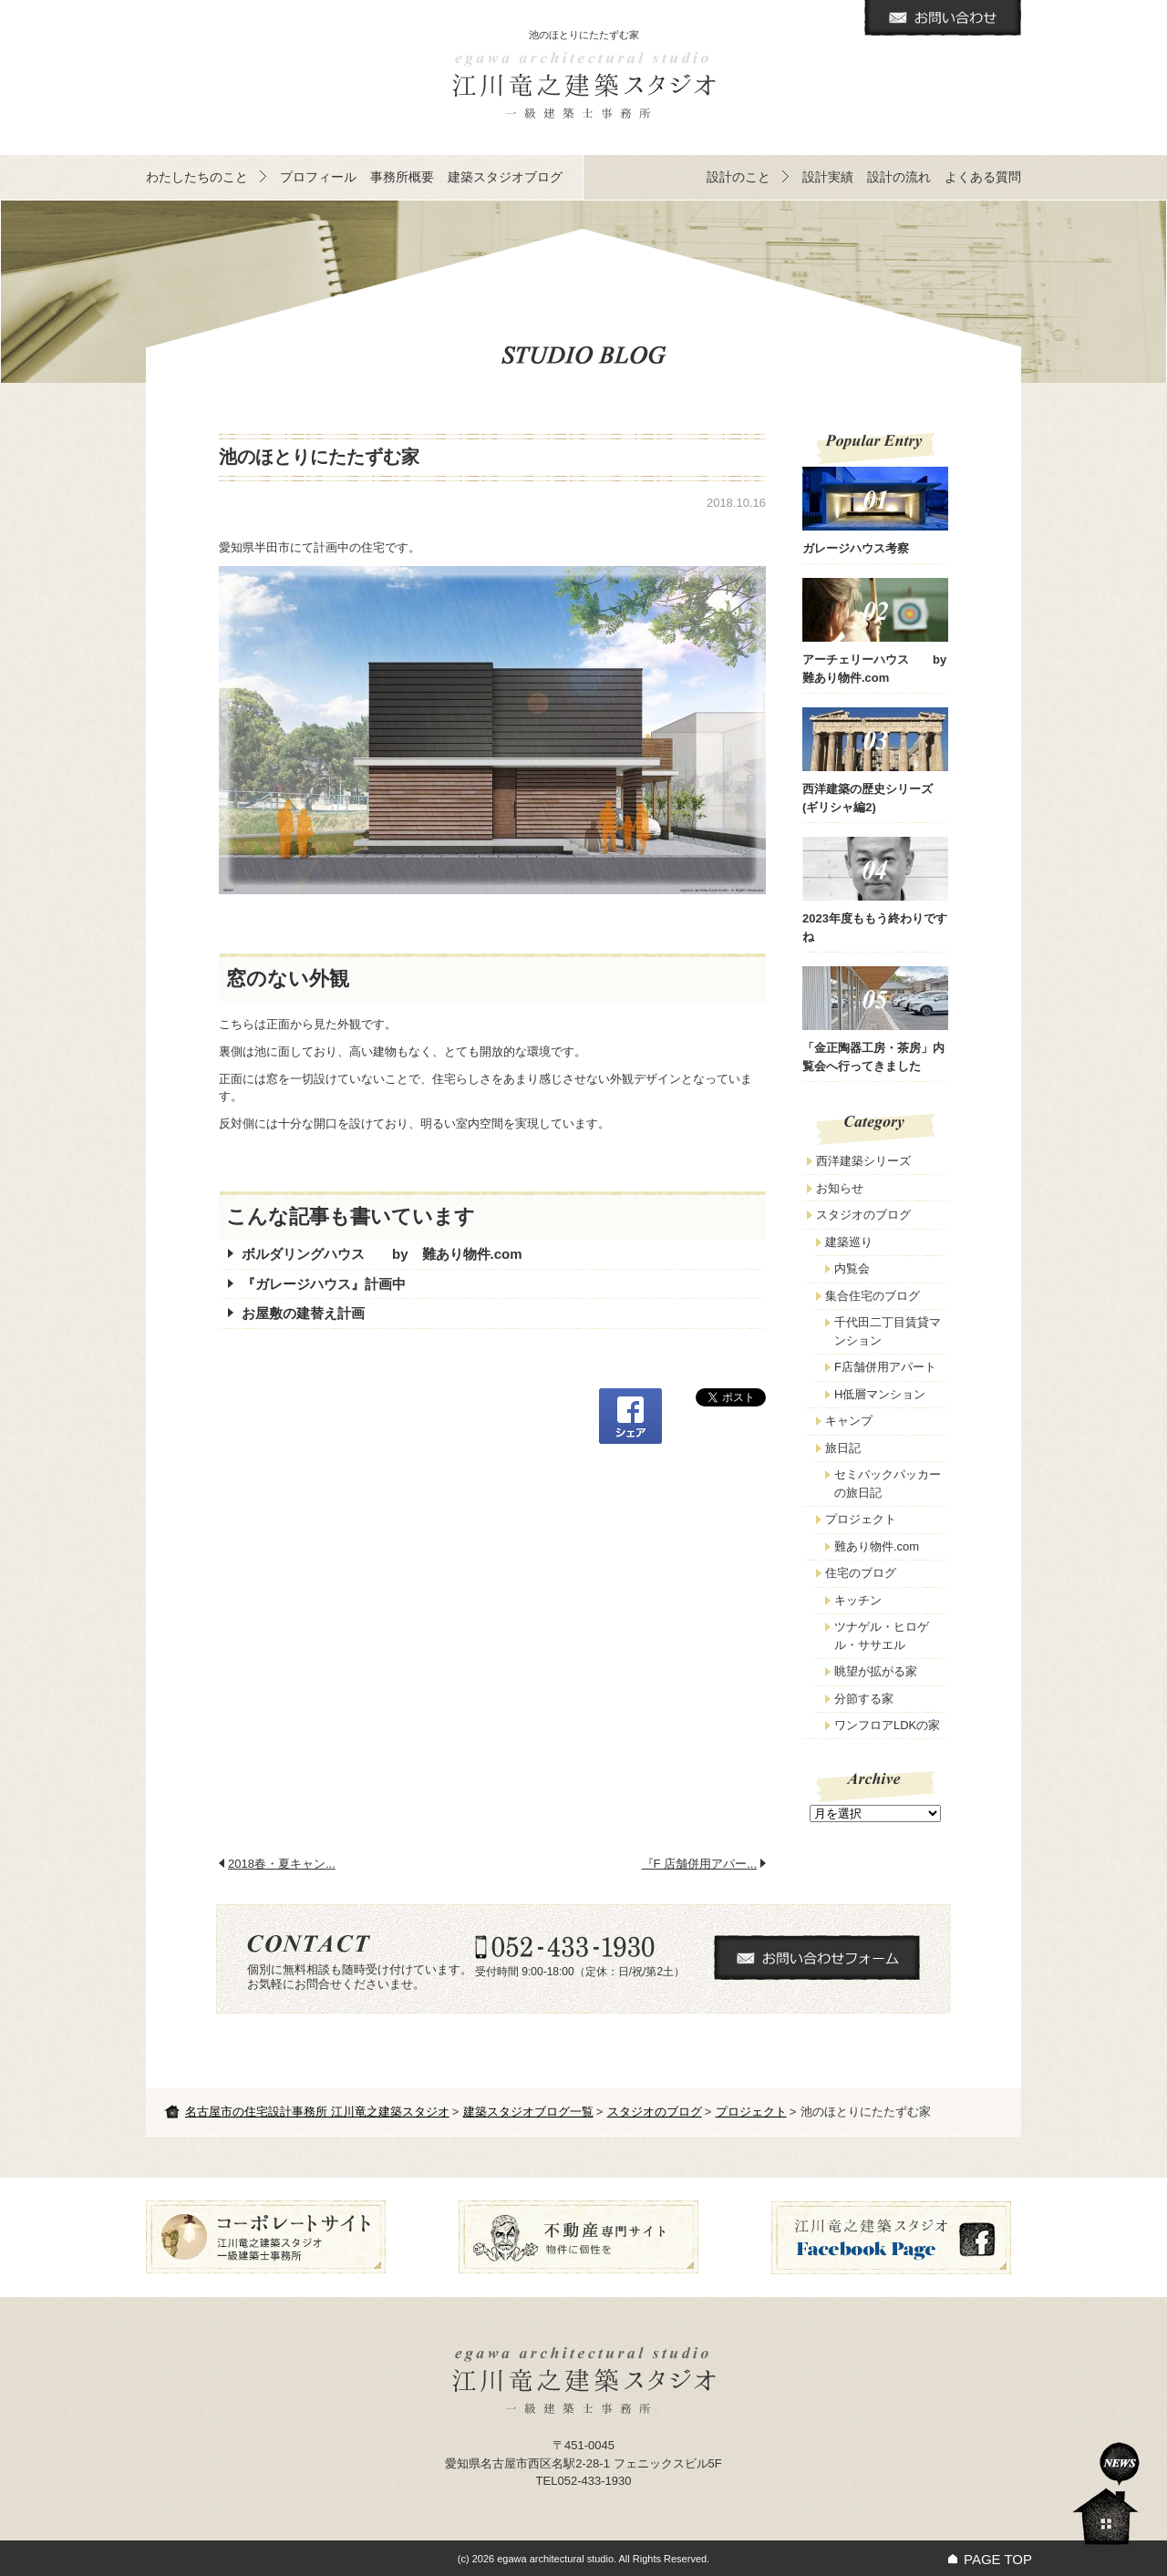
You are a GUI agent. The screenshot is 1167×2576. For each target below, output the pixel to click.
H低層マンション (879, 1394)
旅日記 (843, 1448)
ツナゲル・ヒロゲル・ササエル (881, 1636)
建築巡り (849, 1242)
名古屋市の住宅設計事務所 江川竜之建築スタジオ (317, 2111)
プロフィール (318, 177)
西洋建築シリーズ (863, 1161)
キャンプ (849, 1420)
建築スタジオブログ (505, 177)
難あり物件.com (876, 1546)
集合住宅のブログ (872, 1296)
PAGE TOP (998, 2559)
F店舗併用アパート (885, 1367)
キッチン (858, 1600)
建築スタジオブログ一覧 (528, 2111)
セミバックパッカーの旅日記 (887, 1483)
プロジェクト (751, 2111)
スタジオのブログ (654, 2111)
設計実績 (827, 177)
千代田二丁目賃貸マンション (887, 1331)
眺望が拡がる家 (875, 1671)
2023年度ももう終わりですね (875, 890)
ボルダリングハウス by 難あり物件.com (382, 1254)
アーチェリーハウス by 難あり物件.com (875, 631)
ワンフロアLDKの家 (887, 1725)
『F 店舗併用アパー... (699, 1863)
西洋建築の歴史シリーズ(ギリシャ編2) (875, 760)
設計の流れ (899, 177)
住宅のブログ (860, 1573)
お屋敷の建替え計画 (303, 1313)
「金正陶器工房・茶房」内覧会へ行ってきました (875, 1019)
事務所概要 (402, 177)
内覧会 (852, 1268)
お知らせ (839, 1188)
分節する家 (863, 1698)
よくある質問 (983, 177)
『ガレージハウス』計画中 (324, 1284)
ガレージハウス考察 (875, 511)
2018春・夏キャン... (282, 1863)
